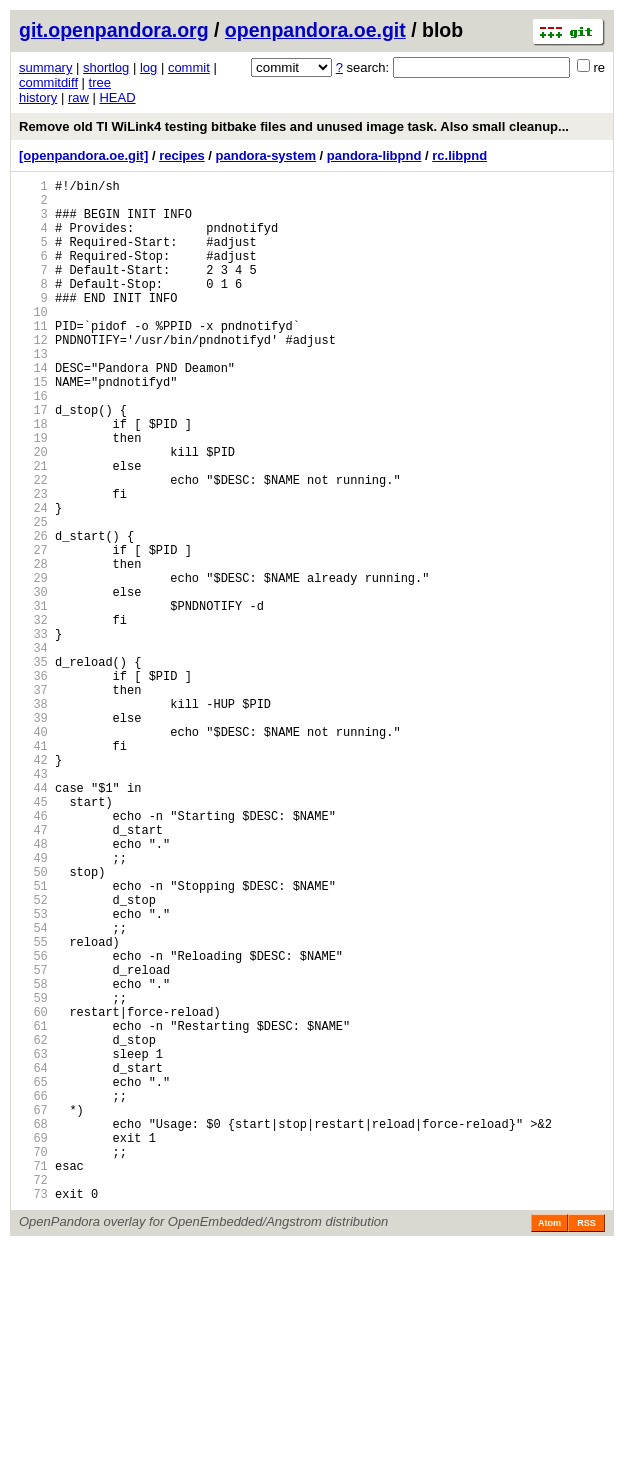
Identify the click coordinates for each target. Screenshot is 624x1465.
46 (33, 953)
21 (33, 528)
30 (33, 681)
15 (33, 426)
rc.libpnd (459, 155)
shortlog (106, 67)
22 (33, 545)
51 (33, 1038)
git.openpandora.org (114, 30)
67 (33, 1310)
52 (33, 1055)
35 (33, 766)
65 (33, 1276)
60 (33, 1191)
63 (33, 1242)
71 (33, 1378)
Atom (549, 1442)
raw (78, 97)
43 (33, 902)
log (148, 67)
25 (33, 596)
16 (33, 443)
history (38, 97)
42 (33, 885)
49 (33, 1004)
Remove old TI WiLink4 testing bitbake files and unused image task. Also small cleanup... (294, 126)
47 (33, 970)
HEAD (117, 97)
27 (33, 630)
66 (33, 1293)
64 (33, 1259)
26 (33, 613)
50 (33, 1021)
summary (45, 67)
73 (33, 1412)
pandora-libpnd (374, 155)
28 (33, 647)
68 (33, 1327)
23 (33, 562)
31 (33, 698)
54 (33, 1089)
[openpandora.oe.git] (83, 155)
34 (33, 749)
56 (33, 1123)
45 (33, 936)
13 (33, 392)
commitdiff (48, 82)
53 (33, 1072)
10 (33, 341)
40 (33, 851)
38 (33, 817)
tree (100, 82)
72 (33, 1395)
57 (33, 1140)
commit (189, 67)
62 (33, 1225)
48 (33, 987)
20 (33, 511)
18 (33, 477)
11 (33, 358)
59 (33, 1174)
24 (33, 579)
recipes (182, 155)
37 (33, 800)
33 (33, 732)
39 (33, 834)
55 (33, 1106)
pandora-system (266, 155)
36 (33, 783)
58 (33, 1157)
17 (33, 460)
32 (33, 715)
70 (33, 1361)
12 (33, 375)
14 (33, 409)
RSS (586, 1442)
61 (33, 1208)
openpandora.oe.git (315, 30)
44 (33, 919)
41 (33, 868)
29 (33, 664)
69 (33, 1344)
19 (33, 494)
